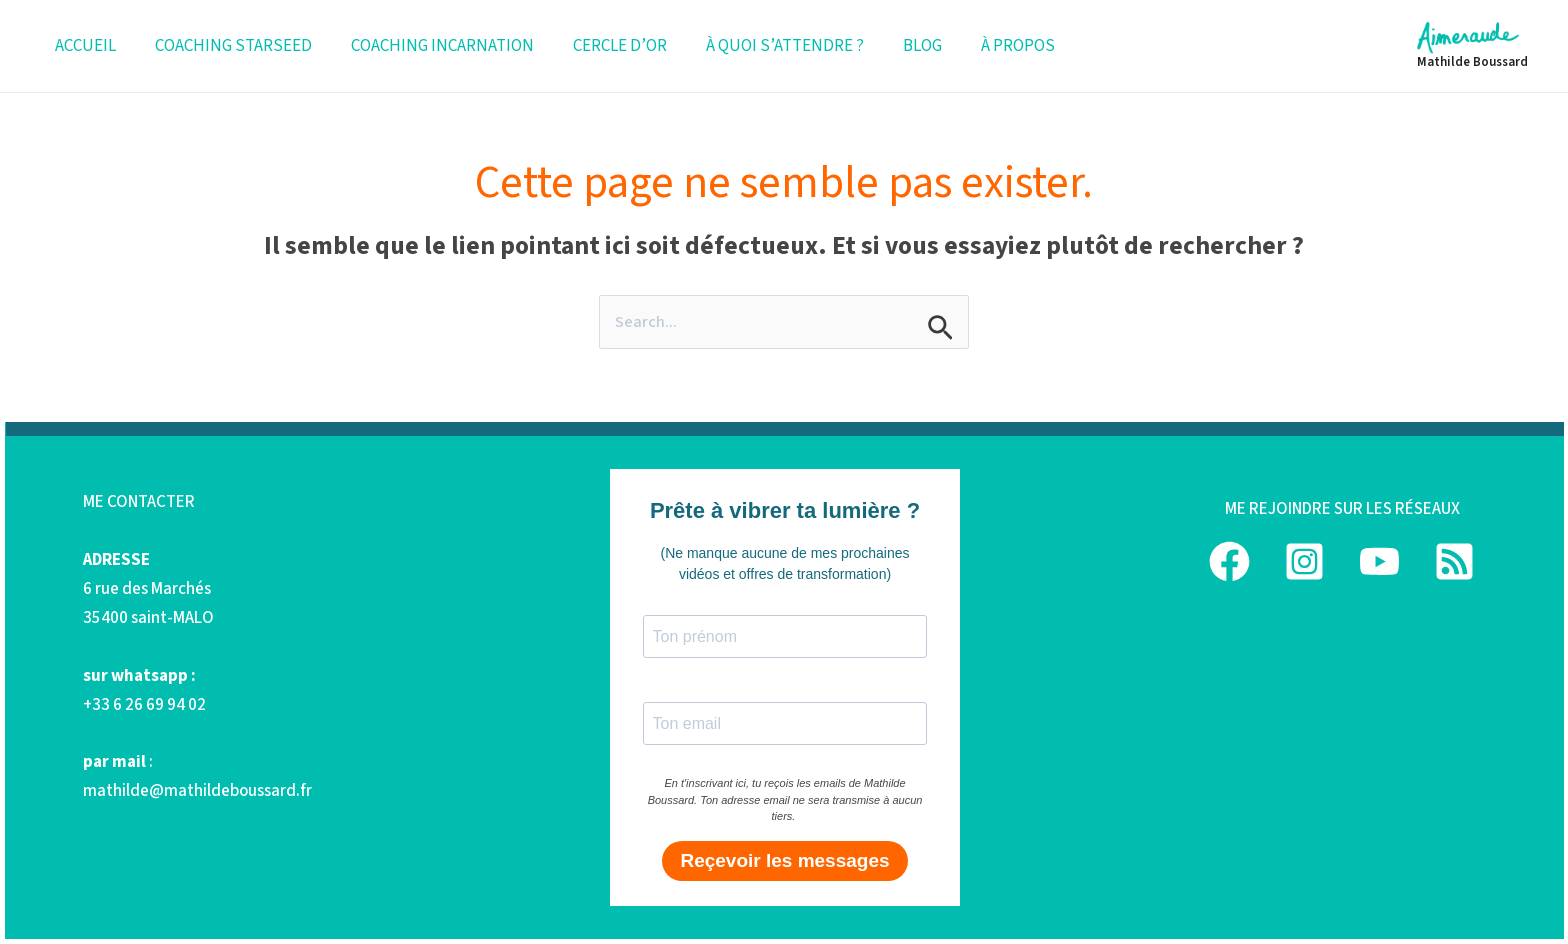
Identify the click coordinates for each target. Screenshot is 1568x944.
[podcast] (1454, 561)
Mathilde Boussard (1472, 62)
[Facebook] (1229, 561)
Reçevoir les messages (784, 861)
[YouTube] (1379, 561)
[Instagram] (1304, 561)
